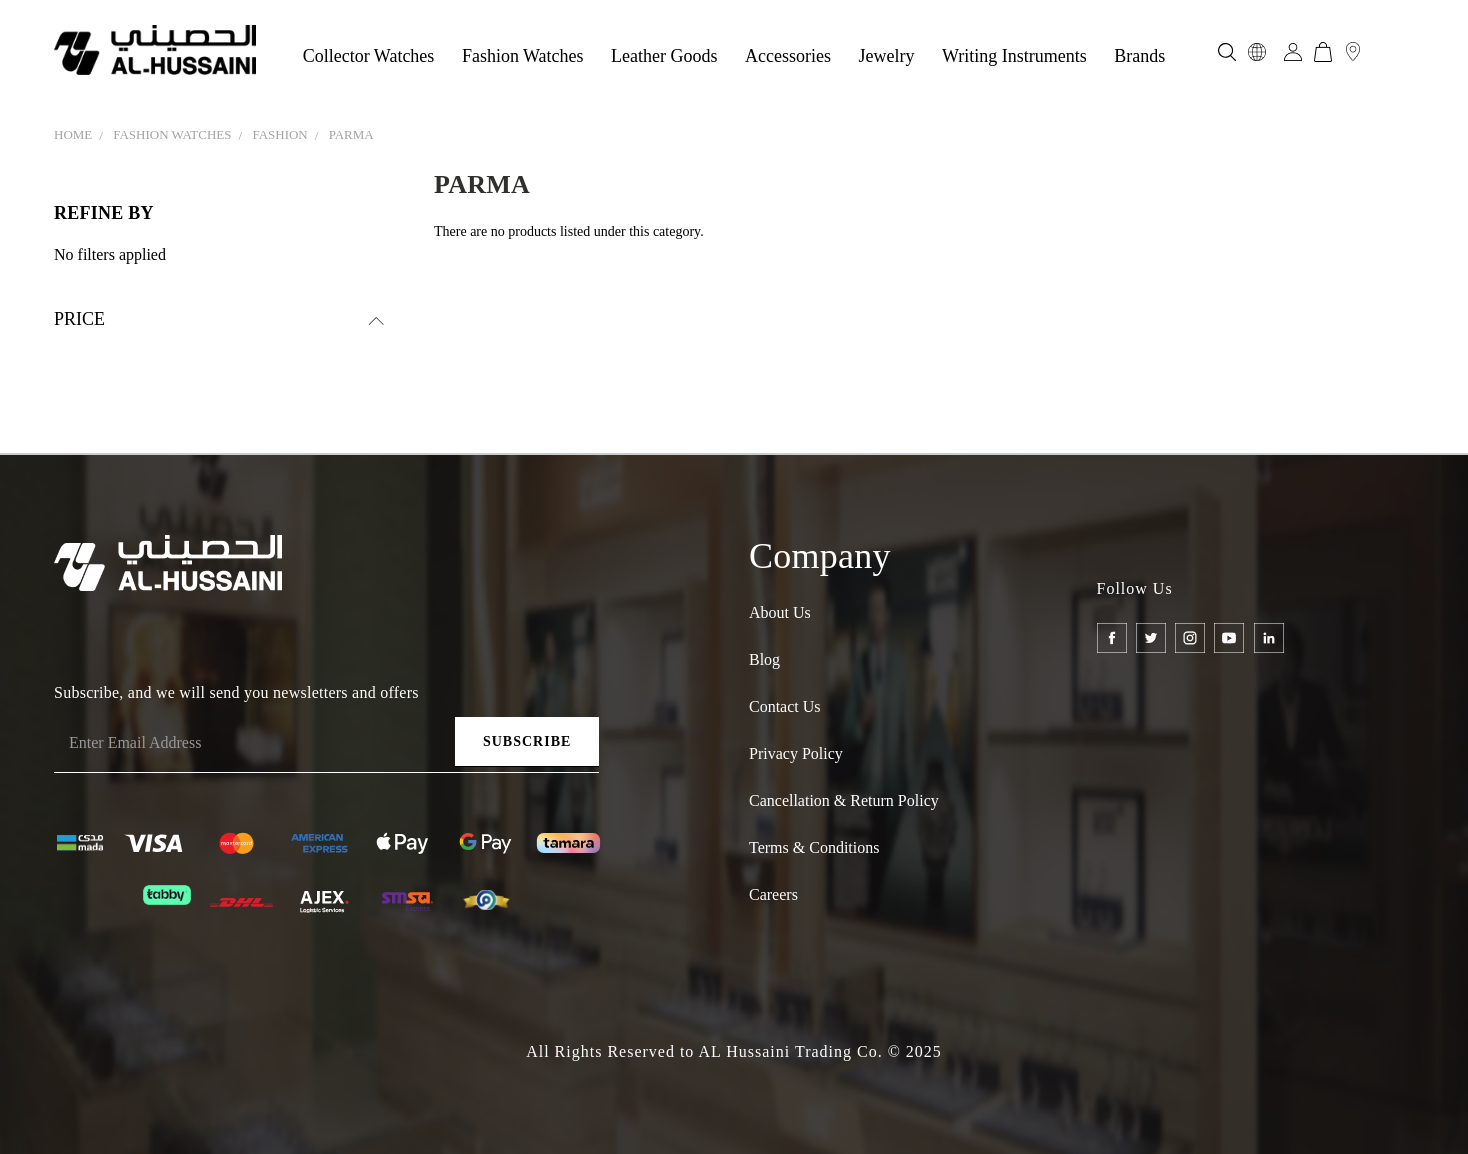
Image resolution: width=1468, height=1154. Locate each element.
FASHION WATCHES (172, 134)
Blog (764, 659)
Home (73, 134)
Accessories (788, 56)
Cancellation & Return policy (844, 800)
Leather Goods (664, 56)
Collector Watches (369, 56)
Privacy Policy (796, 753)
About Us (780, 612)
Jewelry (887, 56)
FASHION (279, 134)
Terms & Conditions (814, 847)
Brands (1139, 56)
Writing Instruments (1014, 56)
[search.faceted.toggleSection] (219, 319)
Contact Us (785, 706)
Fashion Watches (523, 56)
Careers (773, 894)
